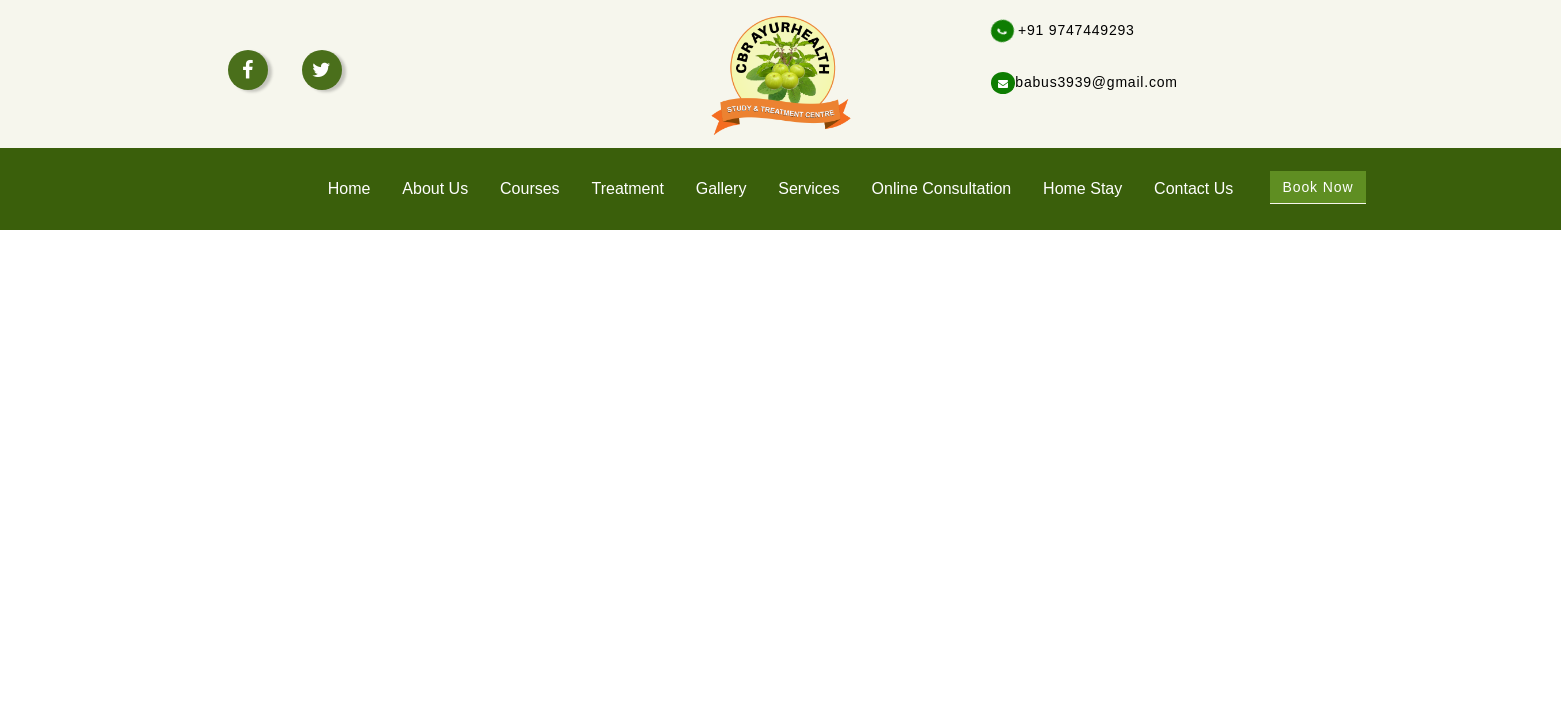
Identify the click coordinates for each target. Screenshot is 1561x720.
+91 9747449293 (1063, 30)
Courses (530, 188)
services (808, 188)
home (349, 188)
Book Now (1317, 187)
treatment (628, 188)
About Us (435, 188)
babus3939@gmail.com (1084, 82)
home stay (1082, 188)
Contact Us (1193, 188)
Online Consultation (942, 188)
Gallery (721, 188)
